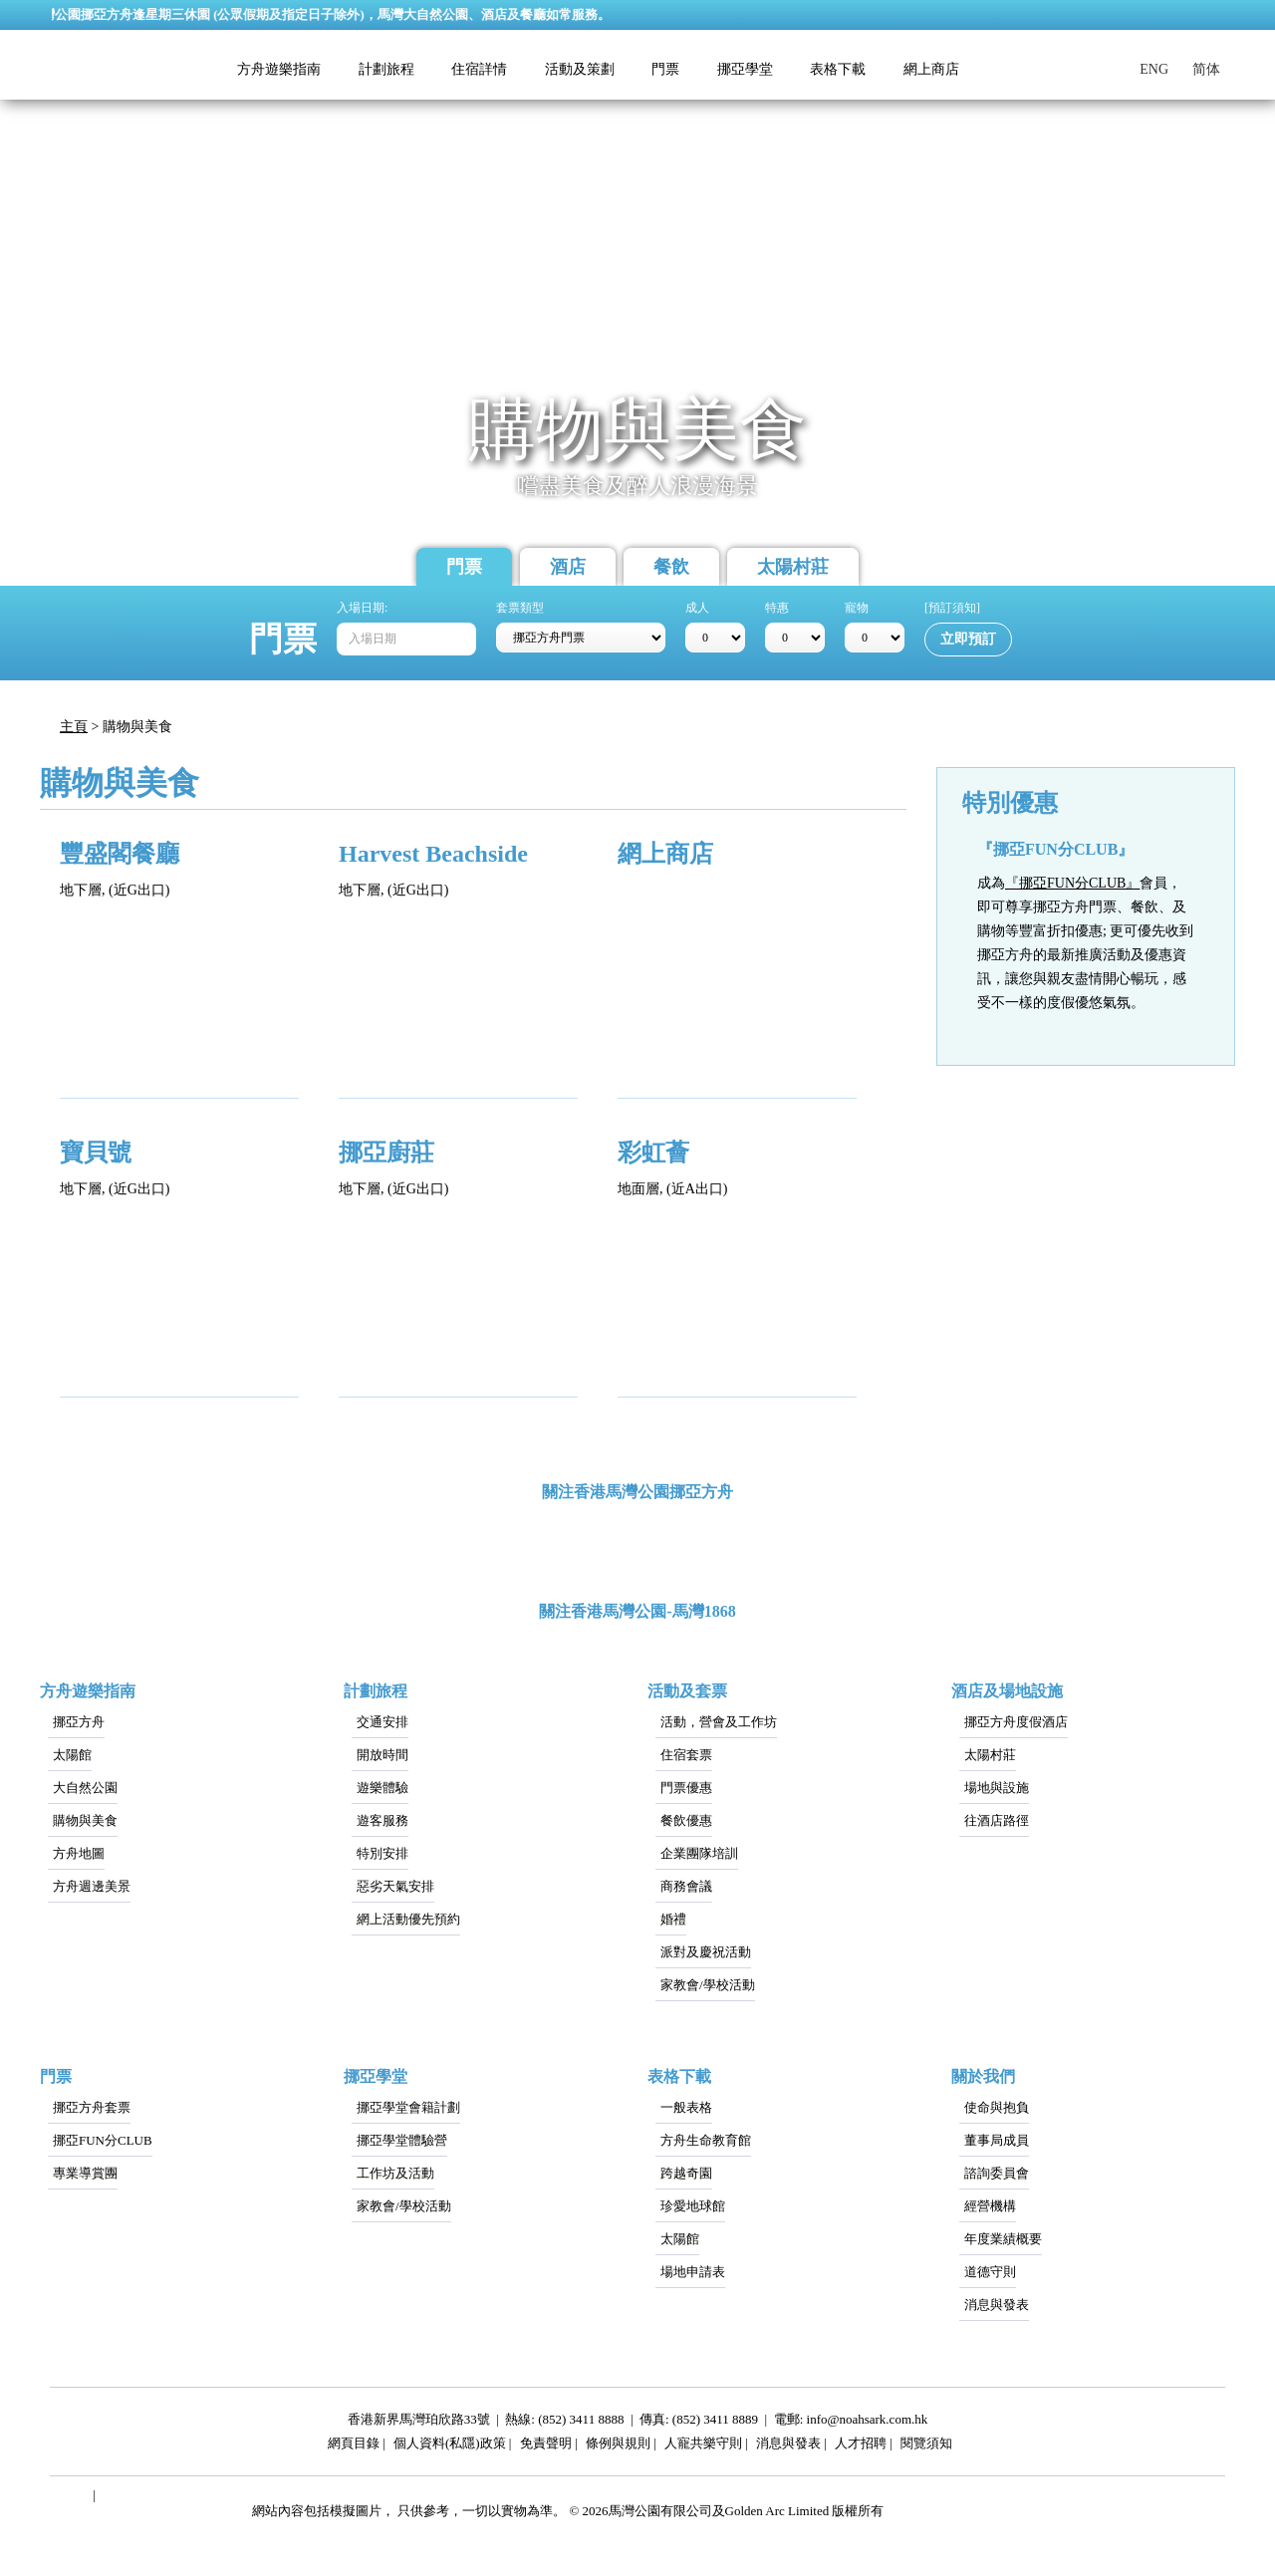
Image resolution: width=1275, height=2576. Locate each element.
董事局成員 (996, 2140)
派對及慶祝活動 (705, 1951)
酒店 (568, 567)
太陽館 (72, 1754)
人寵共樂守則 (703, 2446)
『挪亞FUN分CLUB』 (1072, 883)
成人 (697, 608)
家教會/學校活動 (707, 1984)
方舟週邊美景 (91, 1886)
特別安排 (382, 1853)
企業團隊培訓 (699, 1853)
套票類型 (520, 608)
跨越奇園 (686, 2173)
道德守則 (990, 2271)
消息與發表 (996, 2304)
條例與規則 (618, 2446)
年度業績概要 (1003, 2238)
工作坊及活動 (395, 2173)
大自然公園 (85, 1787)
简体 (1206, 69)
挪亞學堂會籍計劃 (408, 2107)
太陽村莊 (793, 567)
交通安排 (382, 1721)
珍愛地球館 (692, 2205)
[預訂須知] (952, 608)
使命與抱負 (996, 2107)
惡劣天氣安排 (395, 1886)
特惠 (777, 608)
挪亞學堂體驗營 (402, 2140)
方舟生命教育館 (705, 2140)
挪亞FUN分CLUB (102, 2140)
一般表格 (686, 2107)
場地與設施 (996, 1787)
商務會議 (686, 1886)
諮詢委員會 (996, 2173)
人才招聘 (861, 2446)
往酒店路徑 (996, 1820)
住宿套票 (686, 1754)
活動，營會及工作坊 (718, 1721)
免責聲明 (546, 2446)
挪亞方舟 (79, 1721)
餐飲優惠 (686, 1820)
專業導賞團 (85, 2173)
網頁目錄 (354, 2446)
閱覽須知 (926, 2446)
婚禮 (673, 1919)
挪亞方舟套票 (91, 2107)
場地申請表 (692, 2271)
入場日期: (362, 608)
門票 (464, 567)
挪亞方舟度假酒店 (1016, 1721)
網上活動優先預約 (408, 1919)
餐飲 (671, 567)
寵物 (857, 608)
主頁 (74, 726)
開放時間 (382, 1754)
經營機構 (990, 2205)
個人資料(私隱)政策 (449, 2446)
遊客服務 (382, 1820)
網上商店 (931, 69)
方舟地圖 (79, 1853)
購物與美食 (85, 1820)
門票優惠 (686, 1787)
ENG (1154, 69)
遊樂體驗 (382, 1787)
